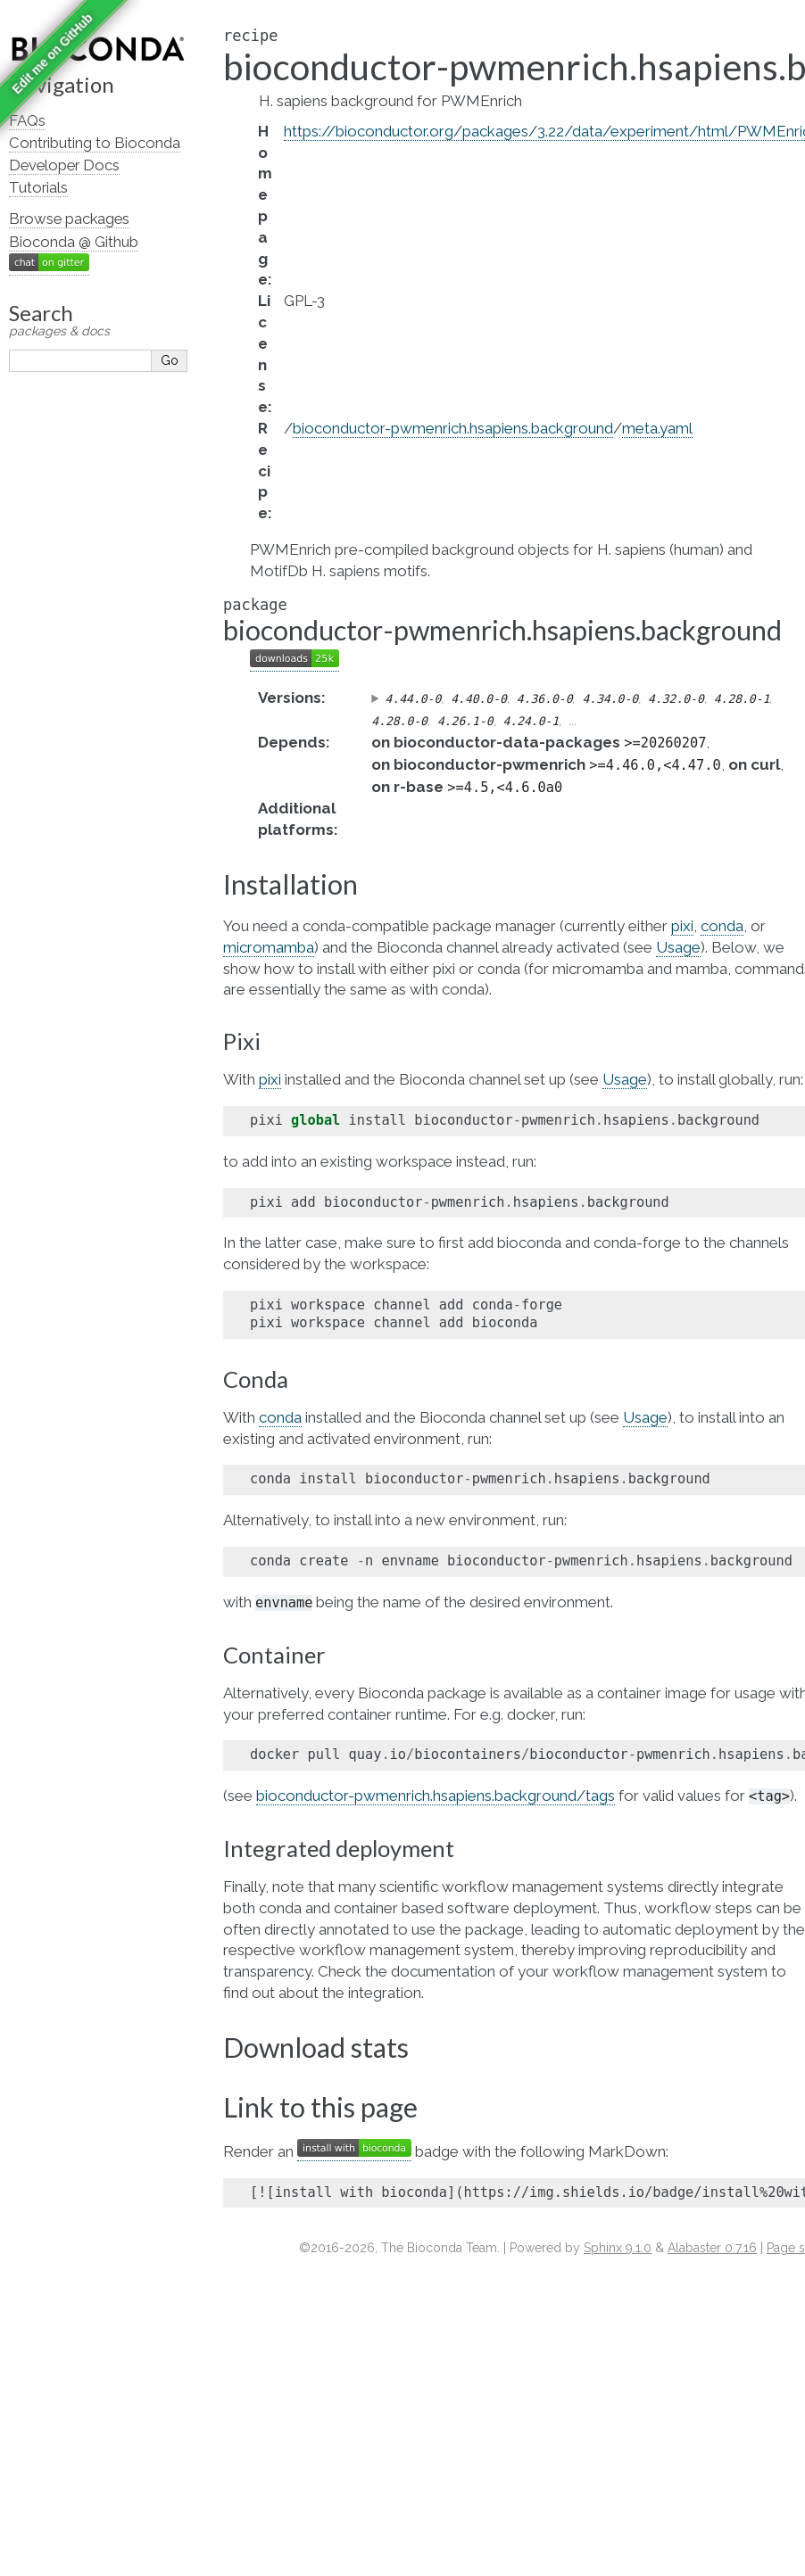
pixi (682, 926)
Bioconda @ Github (73, 242)
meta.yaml (657, 428)
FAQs (27, 120)
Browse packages (69, 218)
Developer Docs (64, 165)
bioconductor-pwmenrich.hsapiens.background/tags (435, 1795)
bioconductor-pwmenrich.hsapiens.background (453, 428)
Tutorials (38, 187)
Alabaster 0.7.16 (712, 2248)
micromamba (268, 947)
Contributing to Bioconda (94, 143)
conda (722, 926)
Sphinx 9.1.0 (617, 2248)
